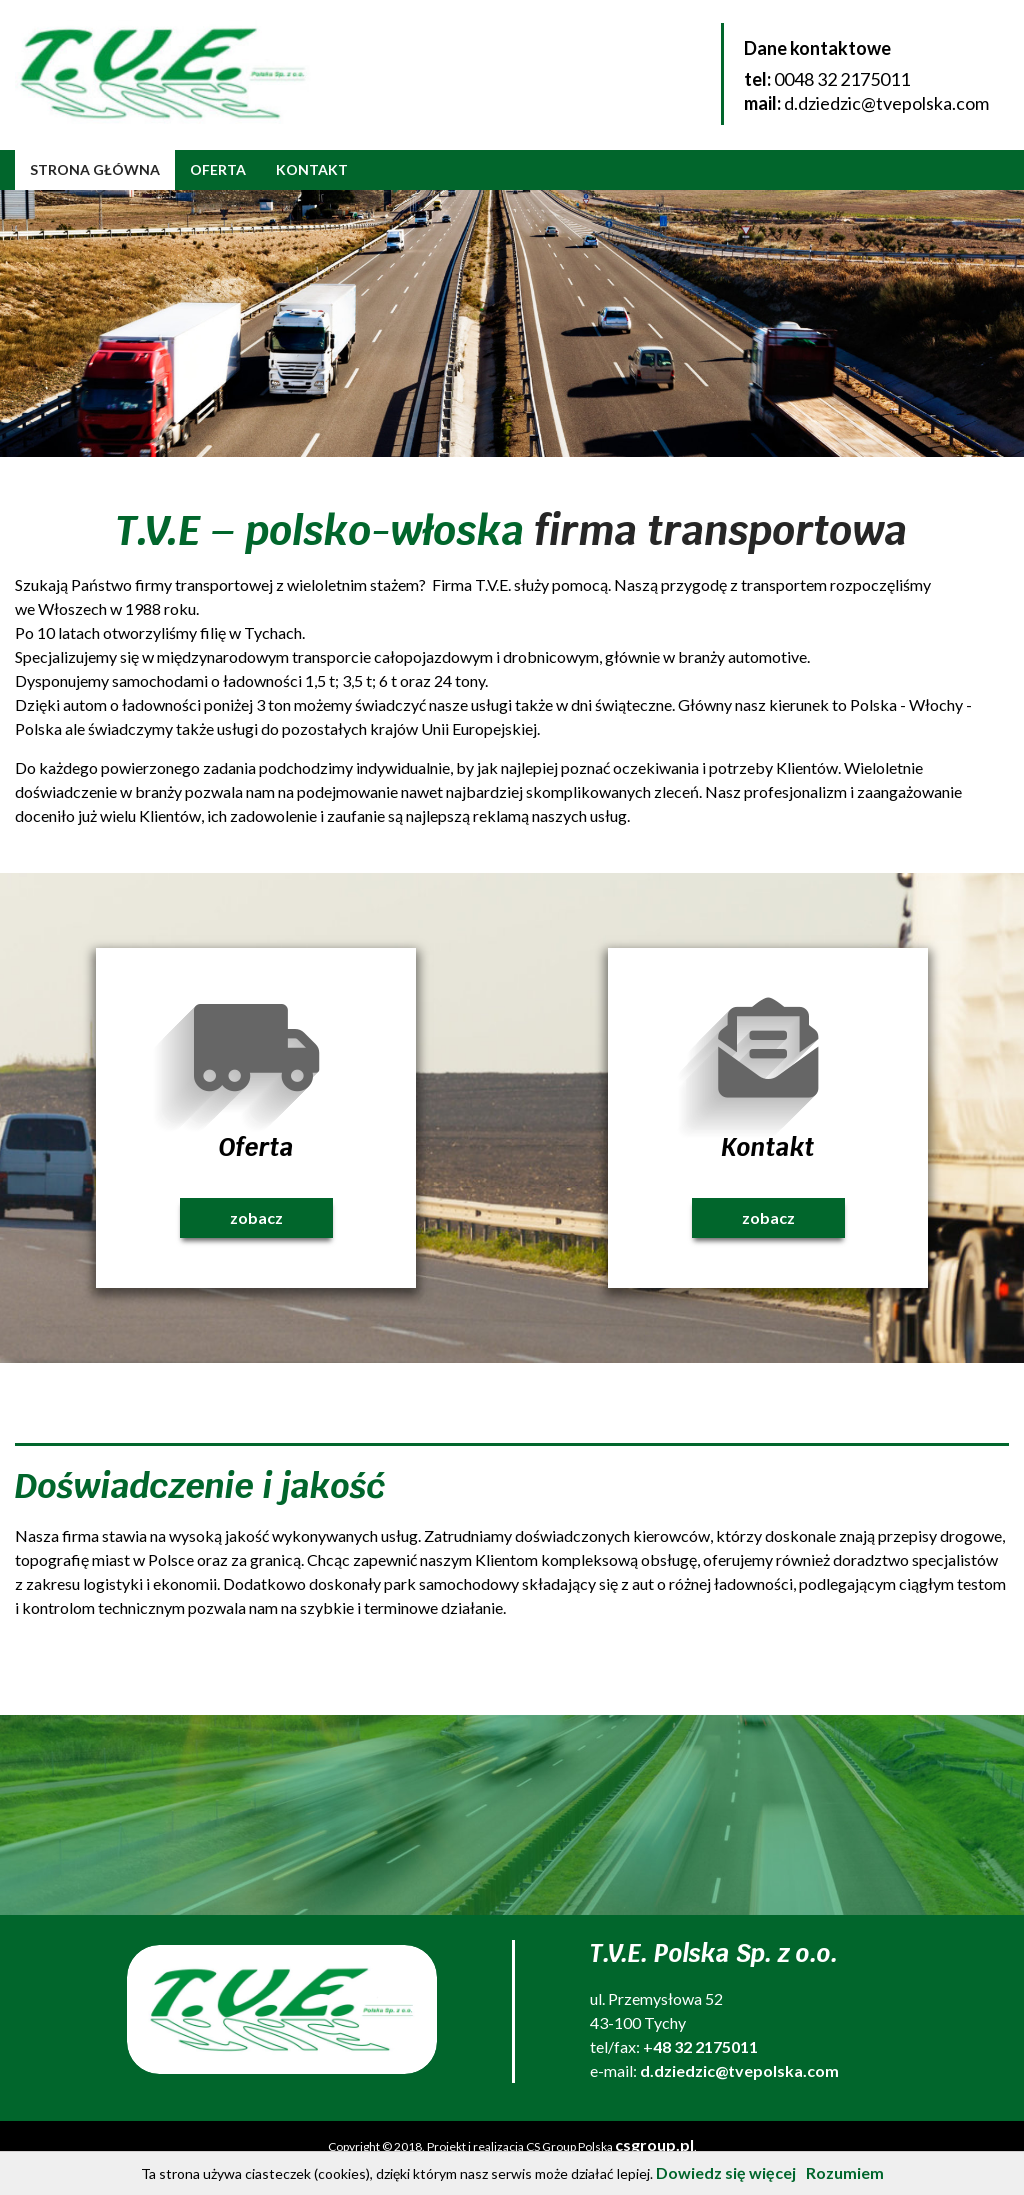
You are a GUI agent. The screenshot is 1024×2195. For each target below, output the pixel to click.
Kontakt (312, 169)
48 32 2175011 (705, 2046)
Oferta (218, 169)
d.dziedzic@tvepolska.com (886, 103)
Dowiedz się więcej (726, 2172)
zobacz (256, 1217)
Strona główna (95, 169)
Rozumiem (845, 2172)
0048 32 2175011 (842, 79)
